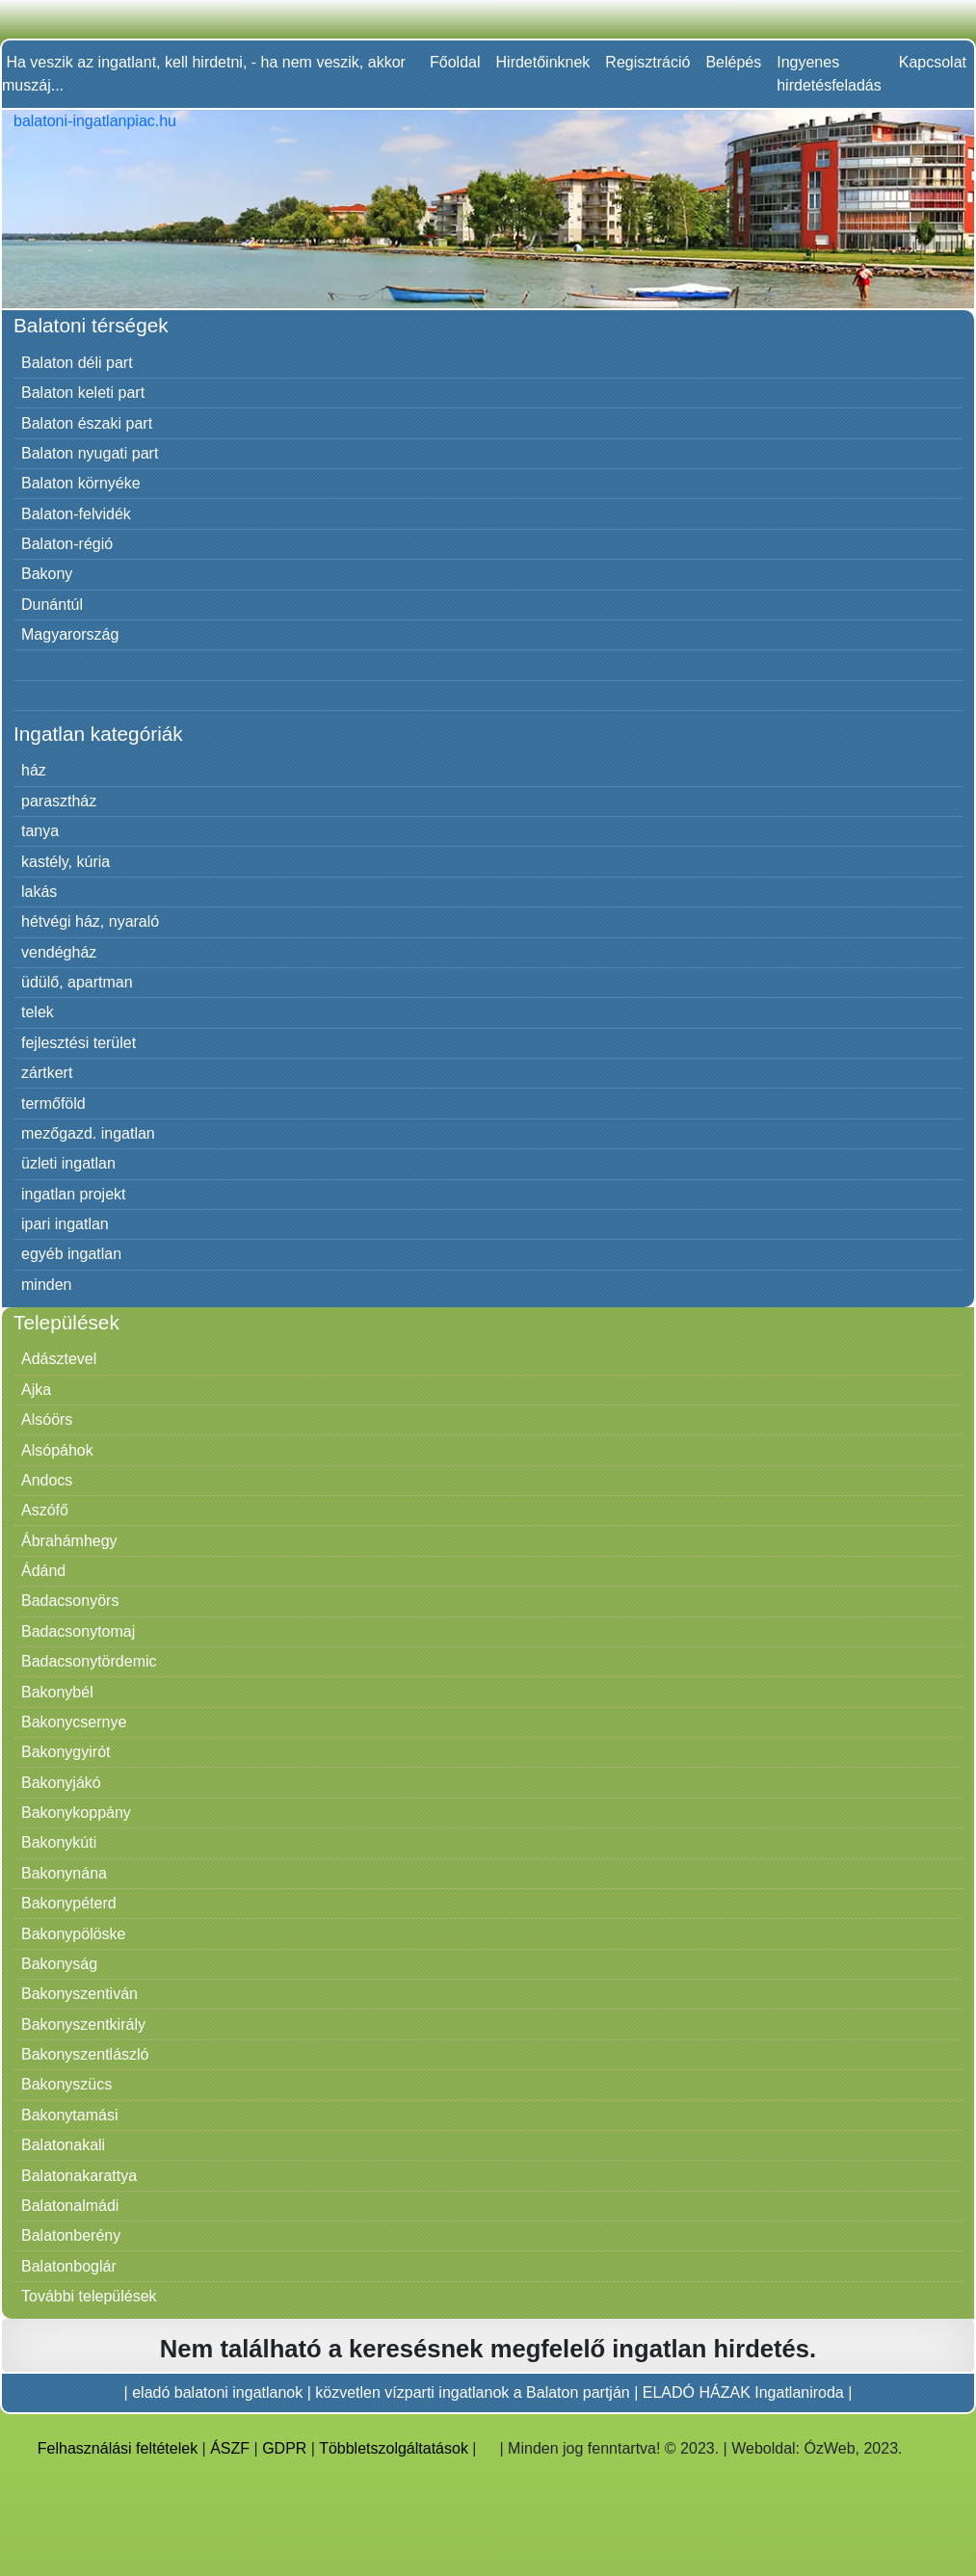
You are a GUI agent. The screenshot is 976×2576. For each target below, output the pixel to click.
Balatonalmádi (70, 2205)
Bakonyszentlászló (85, 2054)
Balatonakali (63, 2145)
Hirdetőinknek (543, 62)
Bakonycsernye (73, 1722)
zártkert (46, 1073)
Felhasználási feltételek (118, 2448)
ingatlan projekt (73, 1194)
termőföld (53, 1103)
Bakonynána (64, 1873)
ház (33, 770)
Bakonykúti (58, 1842)
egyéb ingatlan (71, 1254)
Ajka (36, 1389)
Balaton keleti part (83, 392)
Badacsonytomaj (78, 1631)
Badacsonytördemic (89, 1661)
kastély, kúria (65, 862)
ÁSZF (230, 2448)
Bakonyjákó (61, 1782)
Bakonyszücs (66, 2084)
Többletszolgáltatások (393, 2448)
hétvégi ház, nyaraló (90, 921)
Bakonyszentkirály (83, 2024)
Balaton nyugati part (89, 453)
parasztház (58, 801)
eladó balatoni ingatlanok (217, 2392)
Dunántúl (52, 604)
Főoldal (455, 62)
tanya (40, 831)
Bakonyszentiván (79, 1993)
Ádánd (43, 1571)
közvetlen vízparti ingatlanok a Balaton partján (472, 2392)
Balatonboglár (69, 2266)
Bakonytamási (70, 2115)
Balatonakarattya (79, 2176)
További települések (89, 2296)
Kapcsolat (932, 62)
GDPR (284, 2448)
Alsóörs (46, 1419)
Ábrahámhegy (69, 1541)
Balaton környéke (81, 483)
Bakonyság (59, 1964)
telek (37, 1012)
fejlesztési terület (78, 1043)
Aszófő (44, 1510)
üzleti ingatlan (68, 1163)
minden (46, 1284)
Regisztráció (647, 62)
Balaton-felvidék (76, 514)
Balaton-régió (67, 544)
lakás (39, 891)
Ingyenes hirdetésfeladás (829, 73)
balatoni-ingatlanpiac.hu (94, 121)
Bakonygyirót (66, 1752)
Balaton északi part (86, 423)
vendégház (58, 952)
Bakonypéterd (69, 1903)
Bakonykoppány (76, 1812)
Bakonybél (57, 1692)
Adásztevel (58, 1359)
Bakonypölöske (73, 1934)
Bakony (46, 573)
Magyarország (70, 634)
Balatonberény (70, 2235)
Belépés (733, 62)
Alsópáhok (57, 1450)
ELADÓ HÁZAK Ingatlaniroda (743, 2392)
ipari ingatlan (65, 1224)
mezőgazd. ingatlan (88, 1133)
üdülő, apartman (77, 982)
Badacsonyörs (70, 1600)
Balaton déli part (77, 363)
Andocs (46, 1480)
